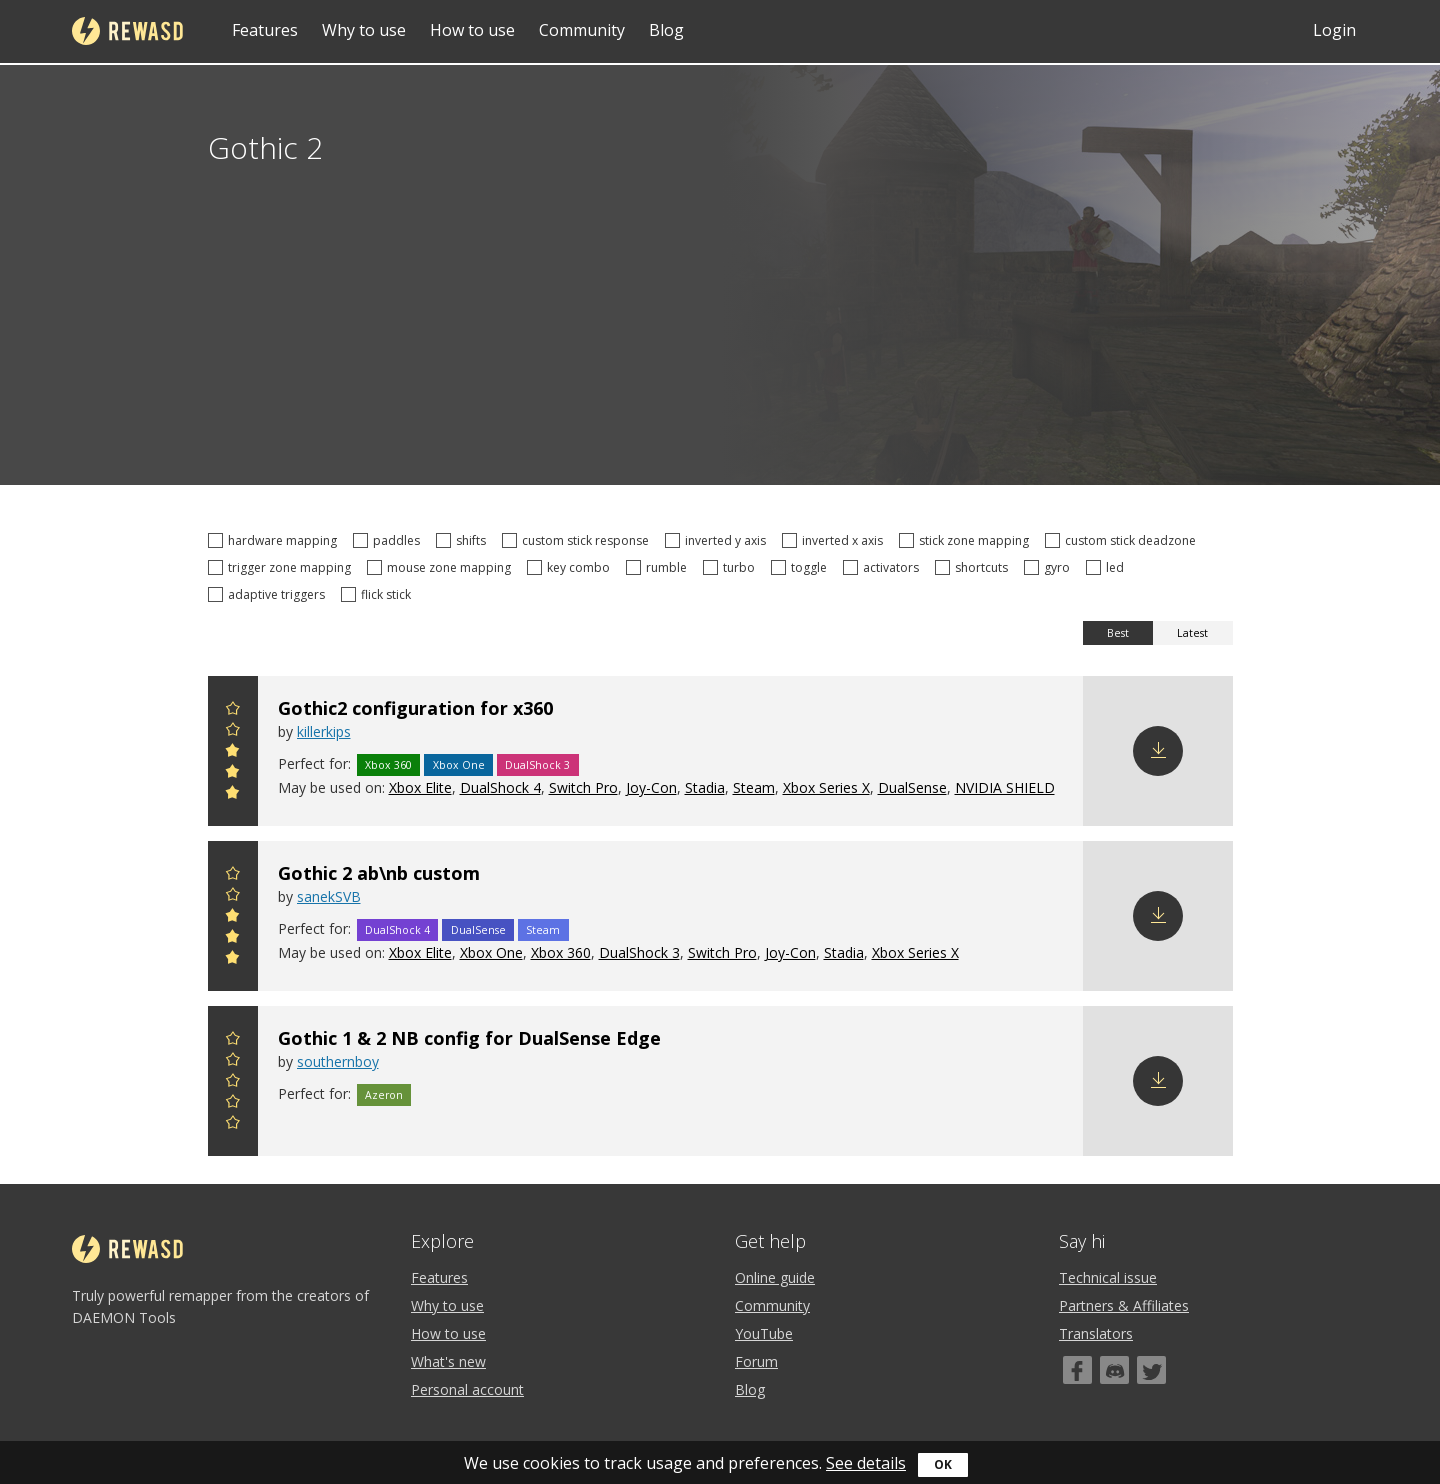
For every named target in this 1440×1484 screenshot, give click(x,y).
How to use (472, 30)
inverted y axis (718, 540)
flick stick (379, 594)
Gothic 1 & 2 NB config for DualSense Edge (469, 1038)
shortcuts (974, 567)
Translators (1096, 1333)
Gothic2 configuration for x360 (415, 708)
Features (265, 30)
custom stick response (578, 540)
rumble (659, 567)
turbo (732, 567)
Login (1334, 30)
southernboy (338, 1061)
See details (866, 1463)
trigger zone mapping (282, 567)
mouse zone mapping (442, 567)
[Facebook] (1077, 1370)
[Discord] (1114, 1370)
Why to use (364, 30)
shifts (464, 540)
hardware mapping (275, 540)
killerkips (324, 731)
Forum (756, 1361)
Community (582, 30)
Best (1118, 633)
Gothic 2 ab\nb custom (379, 873)
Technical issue (1108, 1277)
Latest (1192, 633)
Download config (1158, 751)
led (1108, 567)
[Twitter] (1151, 1370)
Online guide (775, 1277)
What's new (448, 1361)
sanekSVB (329, 896)
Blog (666, 30)
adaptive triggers (269, 594)
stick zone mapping (967, 540)
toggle (802, 567)
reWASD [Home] (127, 31)
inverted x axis (835, 540)
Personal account (467, 1389)
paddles (389, 540)
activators (884, 567)
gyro (1050, 567)
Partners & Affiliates (1124, 1305)
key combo (571, 567)
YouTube (764, 1333)
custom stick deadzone (1123, 540)
